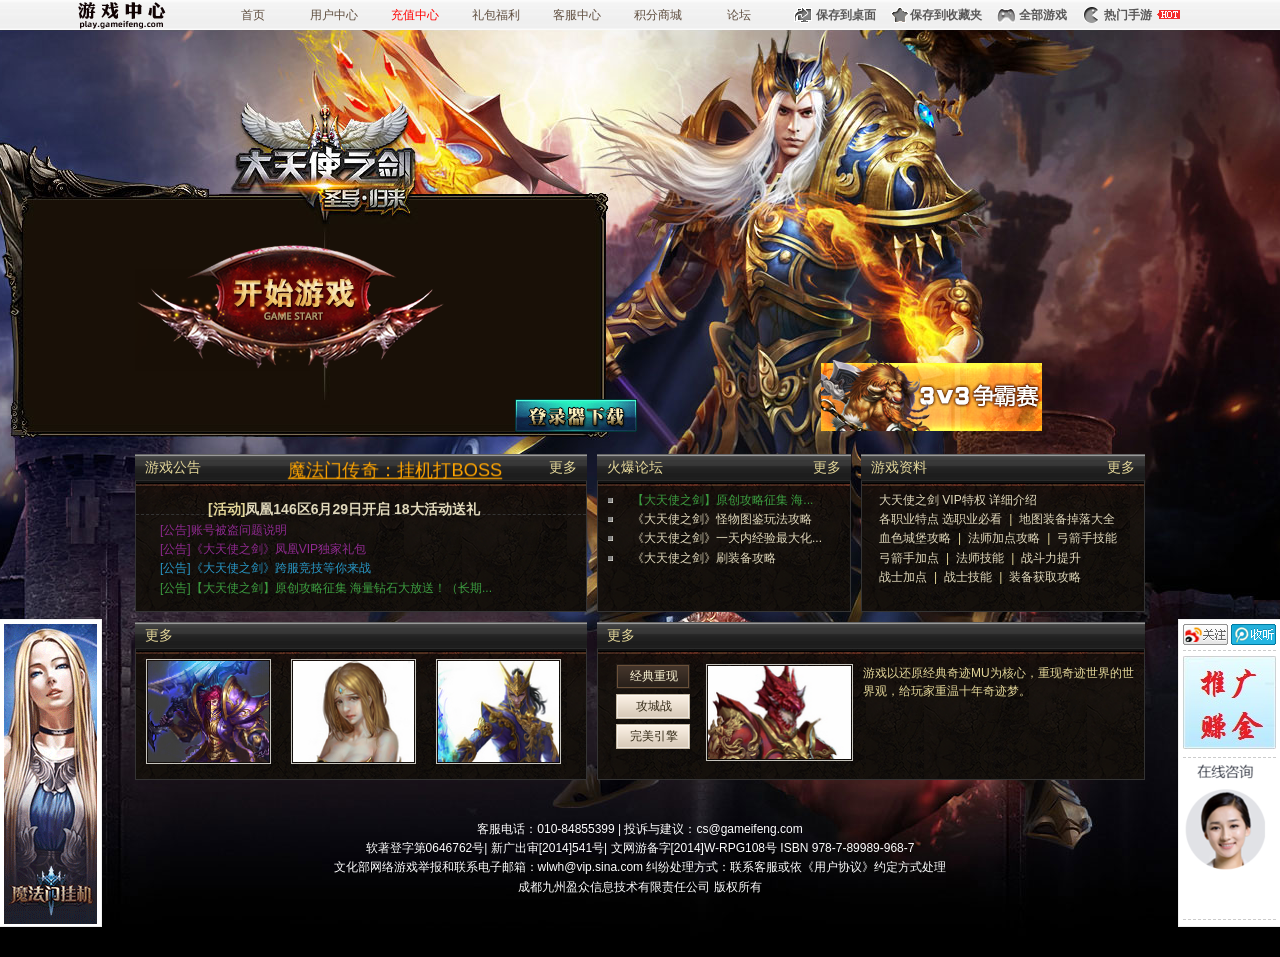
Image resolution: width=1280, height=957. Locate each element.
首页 (253, 15)
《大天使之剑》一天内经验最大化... (727, 538)
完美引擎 (654, 736)
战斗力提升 (1051, 558)
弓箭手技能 (1087, 538)
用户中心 (334, 15)
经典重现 (654, 676)
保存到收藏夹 (946, 15)
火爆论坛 (635, 465)
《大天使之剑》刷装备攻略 (704, 558)
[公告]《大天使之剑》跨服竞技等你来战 (265, 568)
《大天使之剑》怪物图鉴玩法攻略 (722, 519)
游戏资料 (899, 465)
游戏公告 (173, 465)
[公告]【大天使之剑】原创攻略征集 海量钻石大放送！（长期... (326, 588)
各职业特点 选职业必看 (940, 519)
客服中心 (577, 15)
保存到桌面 (846, 15)
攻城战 (654, 706)
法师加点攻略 (1004, 538)
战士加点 (903, 577)
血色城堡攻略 (915, 538)
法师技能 (980, 558)
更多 (563, 467)
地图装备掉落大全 (1067, 519)
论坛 (739, 15)
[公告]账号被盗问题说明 (223, 530)
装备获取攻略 (1045, 577)
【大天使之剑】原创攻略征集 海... (722, 500)
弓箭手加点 (909, 558)
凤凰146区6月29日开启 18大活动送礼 (362, 509)
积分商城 (658, 15)
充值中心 (415, 15)
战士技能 (968, 577)
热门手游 (1128, 15)
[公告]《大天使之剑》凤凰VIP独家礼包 (263, 549)
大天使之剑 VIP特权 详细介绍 (958, 500)
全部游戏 (1043, 15)
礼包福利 (496, 15)
